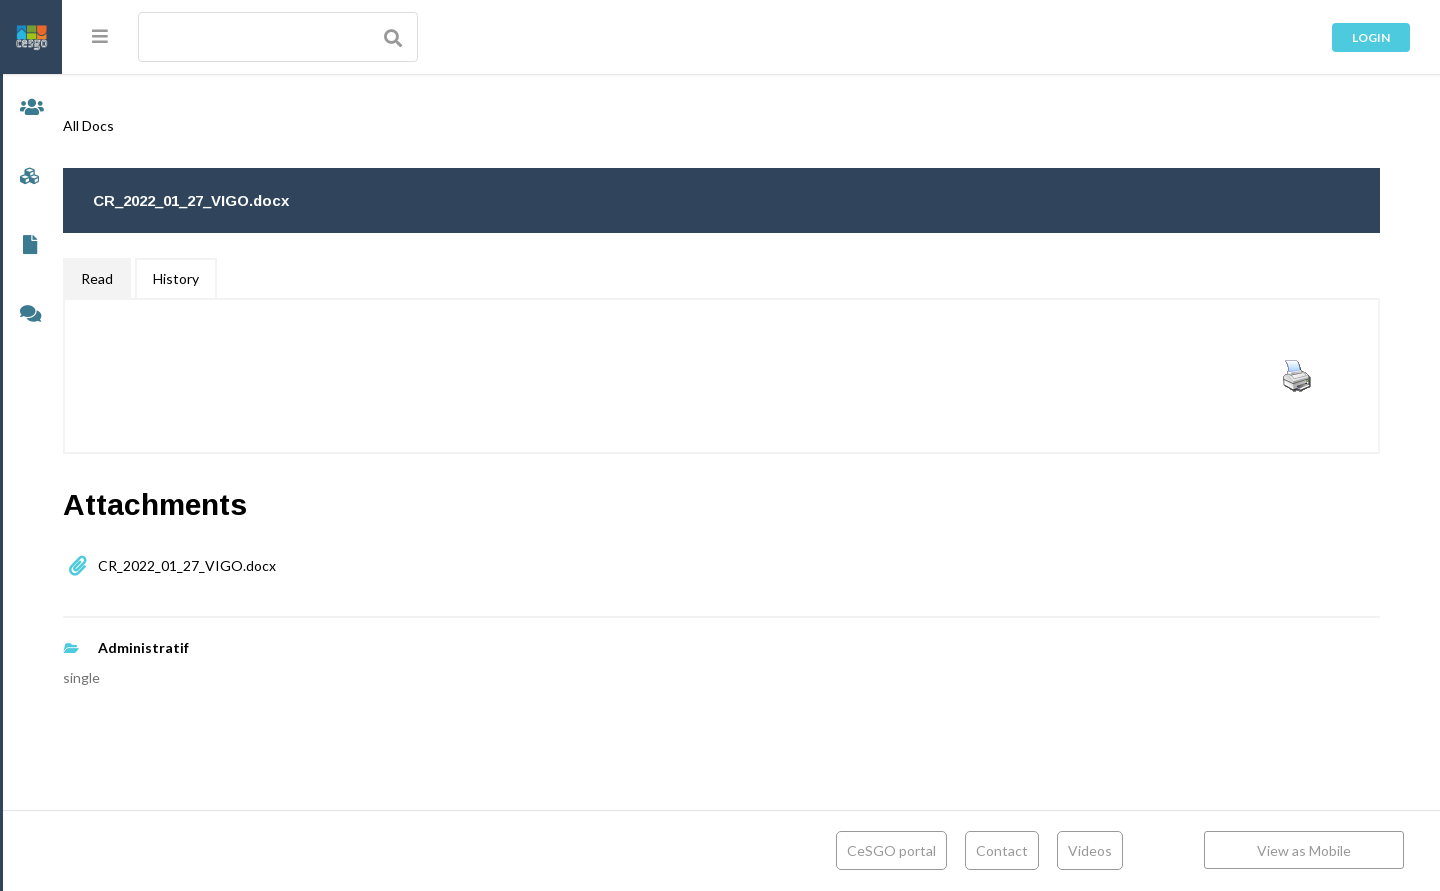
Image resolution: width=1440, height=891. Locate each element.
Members (31, 108)
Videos (1090, 850)
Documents (31, 246)
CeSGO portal (891, 850)
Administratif (202, 647)
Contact (1002, 850)
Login (1371, 37)
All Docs (147, 125)
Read (156, 278)
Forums (31, 315)
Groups (31, 177)
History (235, 278)
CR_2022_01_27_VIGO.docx (246, 565)
